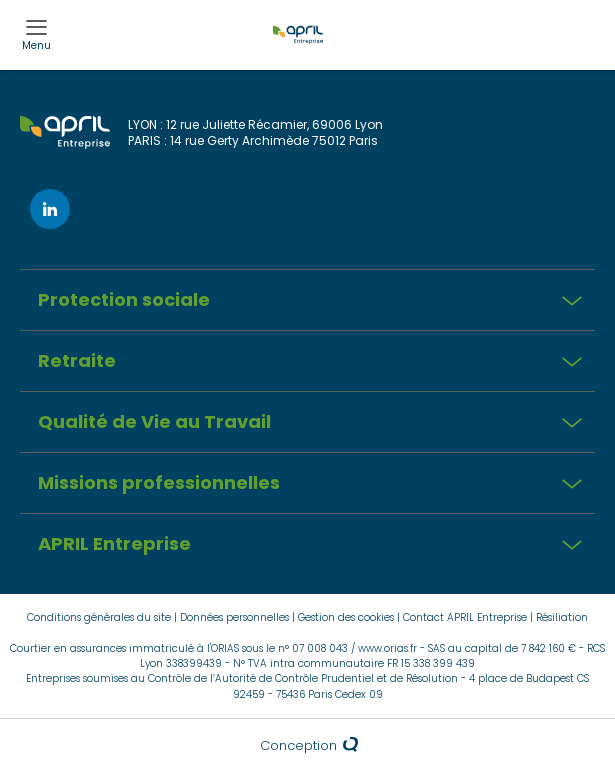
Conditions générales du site (99, 617)
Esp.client (586, 17)
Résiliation (562, 617)
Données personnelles (234, 617)
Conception (308, 745)
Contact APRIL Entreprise (465, 617)
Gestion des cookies (346, 617)
